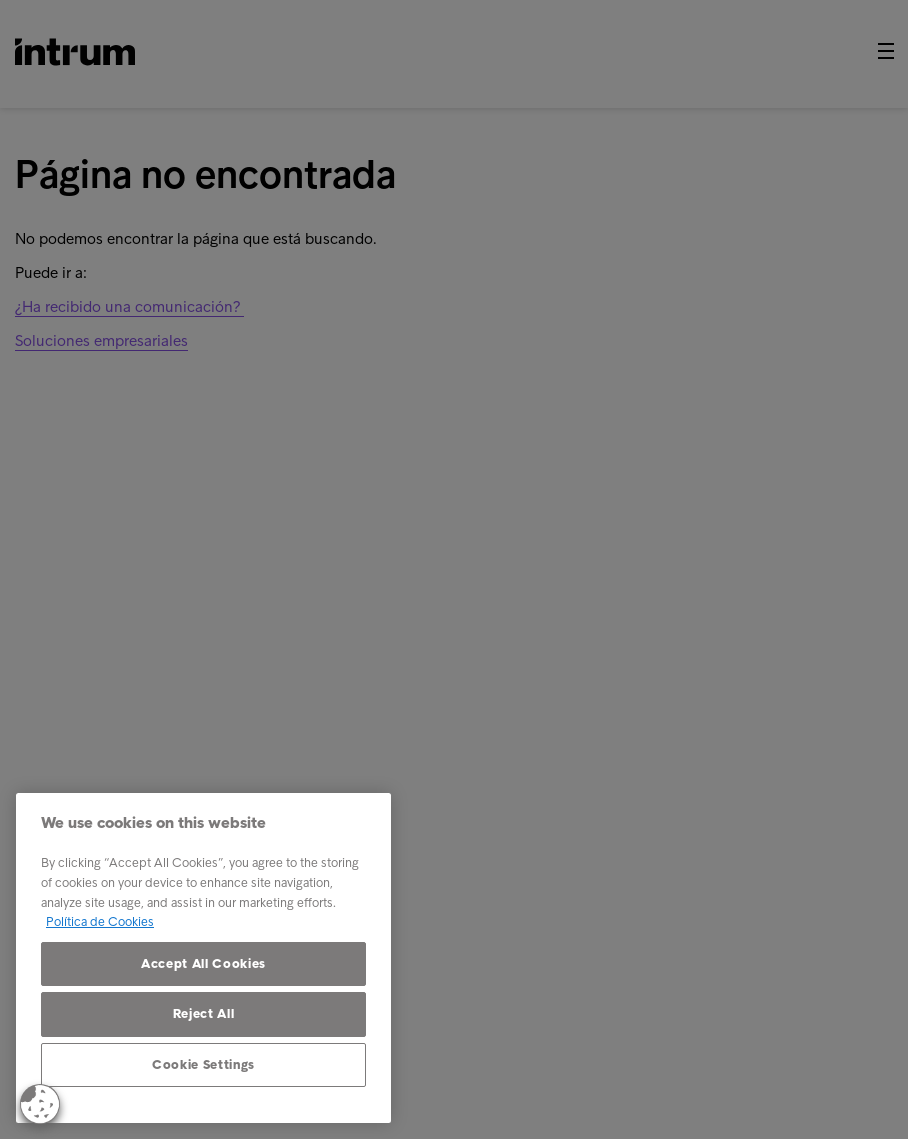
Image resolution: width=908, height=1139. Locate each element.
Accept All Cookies (203, 963)
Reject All (204, 1013)
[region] (203, 958)
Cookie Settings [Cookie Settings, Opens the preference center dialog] (203, 1064)
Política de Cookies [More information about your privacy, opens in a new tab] (100, 921)
